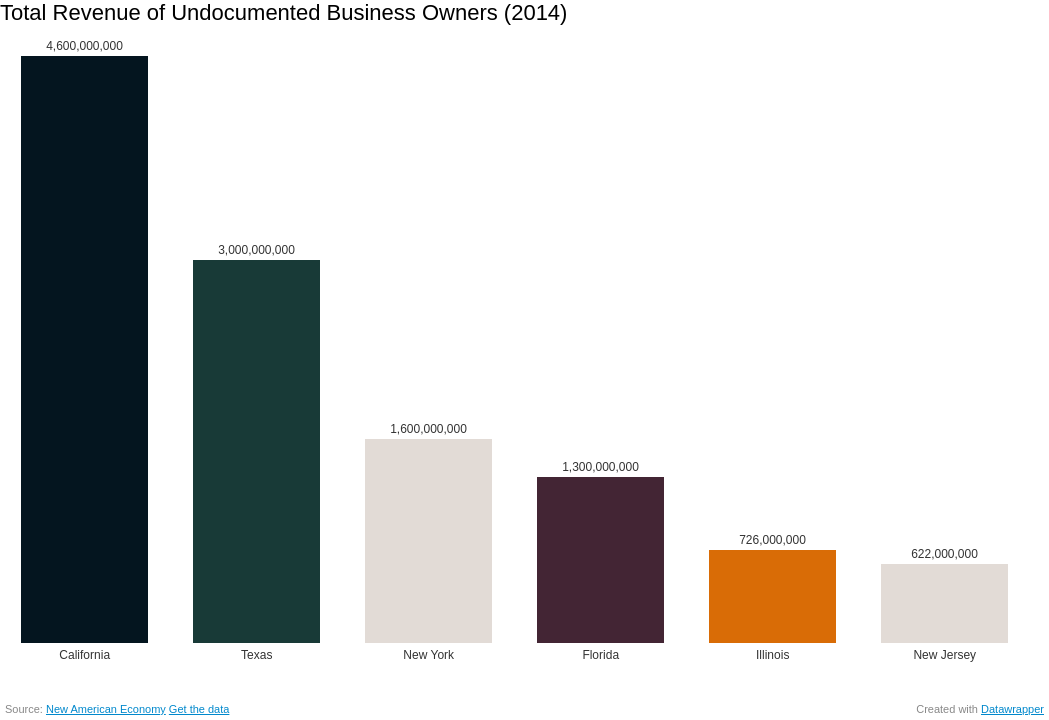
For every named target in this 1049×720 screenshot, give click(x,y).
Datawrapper (1012, 709)
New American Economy (106, 709)
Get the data (199, 709)
